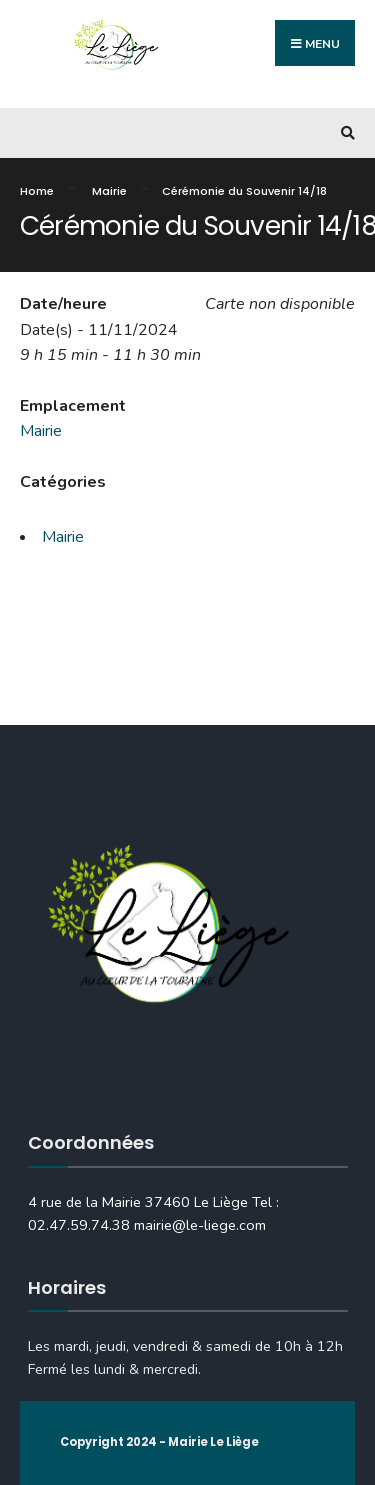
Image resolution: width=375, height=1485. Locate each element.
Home (37, 191)
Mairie (109, 191)
